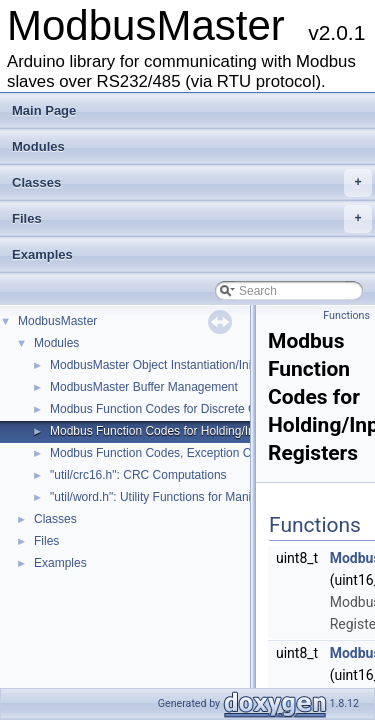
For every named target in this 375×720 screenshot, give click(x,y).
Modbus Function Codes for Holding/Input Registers (187, 431)
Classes (192, 183)
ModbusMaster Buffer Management (144, 387)
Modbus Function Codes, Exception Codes (163, 453)
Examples (42, 254)
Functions (346, 315)
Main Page (44, 110)
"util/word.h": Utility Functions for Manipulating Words (190, 497)
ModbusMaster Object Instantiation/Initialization (175, 365)
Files (192, 219)
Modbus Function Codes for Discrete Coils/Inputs (180, 409)
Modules (38, 146)
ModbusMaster (57, 321)
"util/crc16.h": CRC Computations (138, 475)
